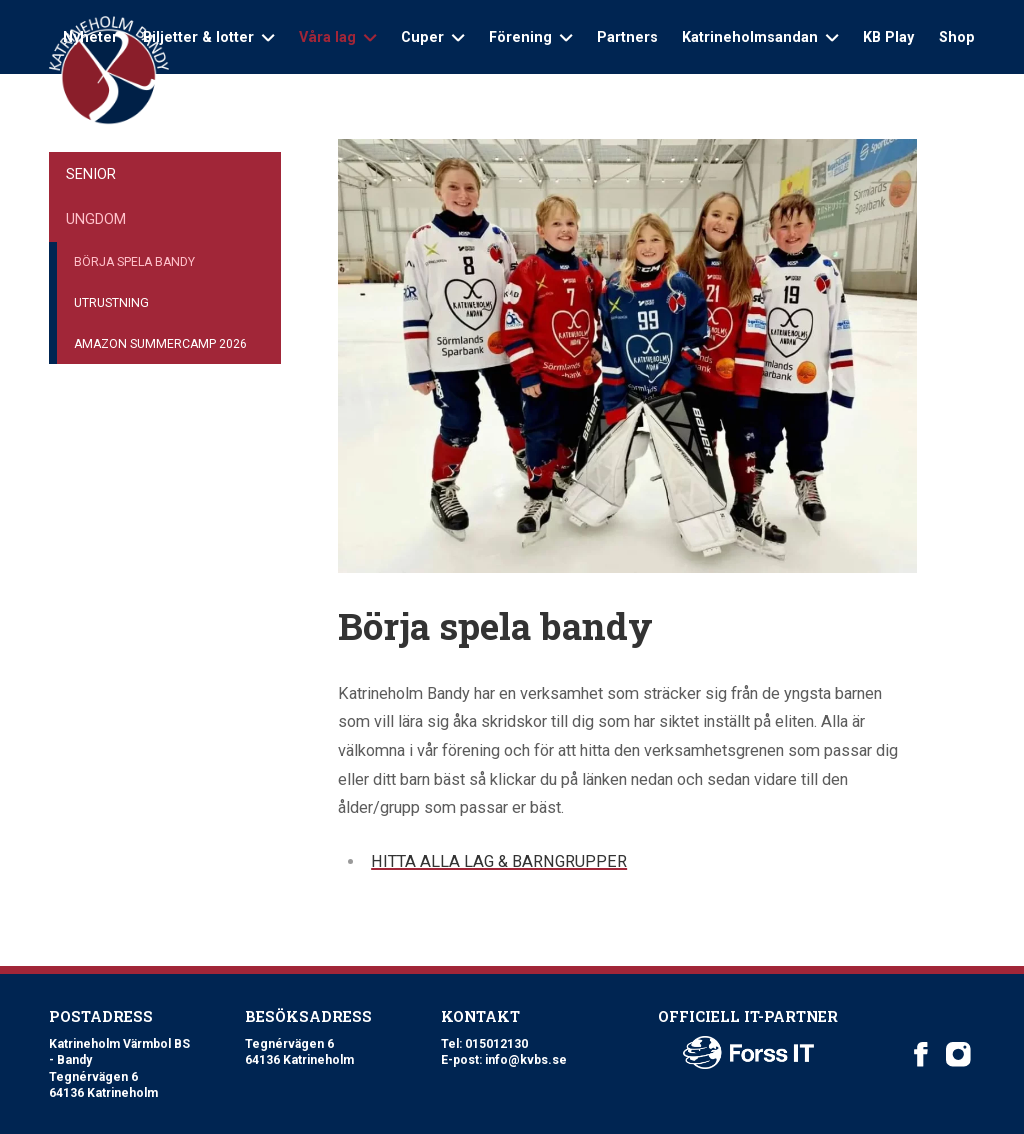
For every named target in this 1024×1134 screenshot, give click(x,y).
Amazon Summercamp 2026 (160, 344)
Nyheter (90, 37)
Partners (627, 37)
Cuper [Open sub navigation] (432, 37)
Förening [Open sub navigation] (530, 37)
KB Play (888, 37)
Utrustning (111, 303)
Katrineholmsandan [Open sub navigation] (760, 37)
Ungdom (96, 219)
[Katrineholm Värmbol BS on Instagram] (958, 1054)
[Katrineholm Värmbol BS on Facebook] (921, 1054)
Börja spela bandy (134, 262)
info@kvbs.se (526, 1060)
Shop (957, 37)
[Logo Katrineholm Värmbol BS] (109, 70)
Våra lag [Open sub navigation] (337, 37)
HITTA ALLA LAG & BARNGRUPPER (499, 861)
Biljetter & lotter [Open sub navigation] (208, 37)
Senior (91, 174)
